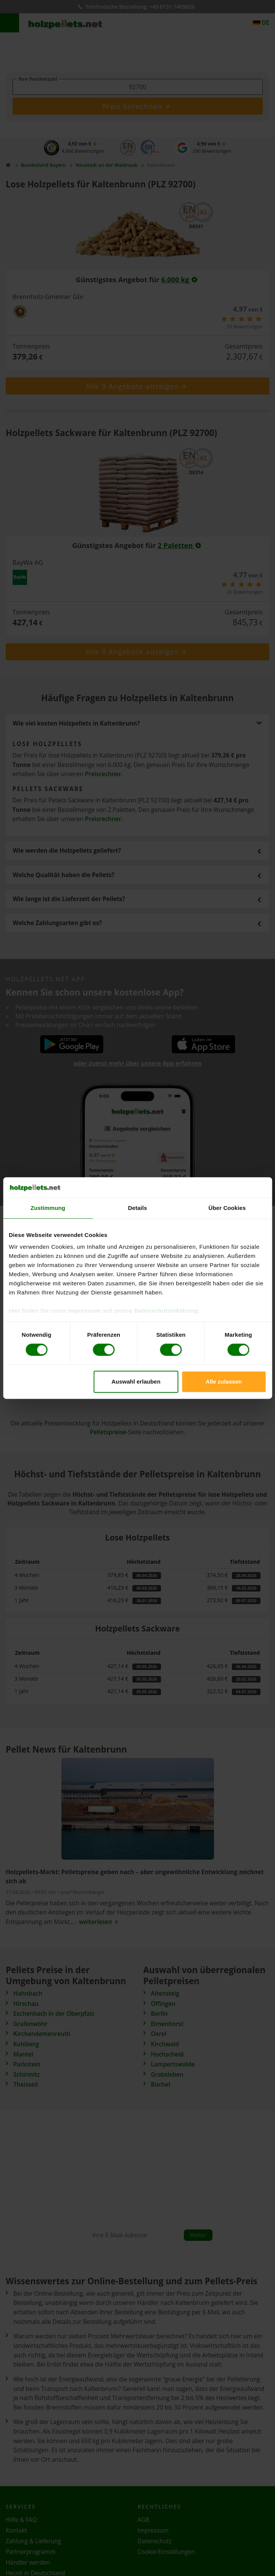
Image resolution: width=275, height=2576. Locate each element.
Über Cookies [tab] (227, 1208)
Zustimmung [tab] (48, 1208)
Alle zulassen (224, 1381)
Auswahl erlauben (135, 1381)
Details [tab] (137, 1208)
